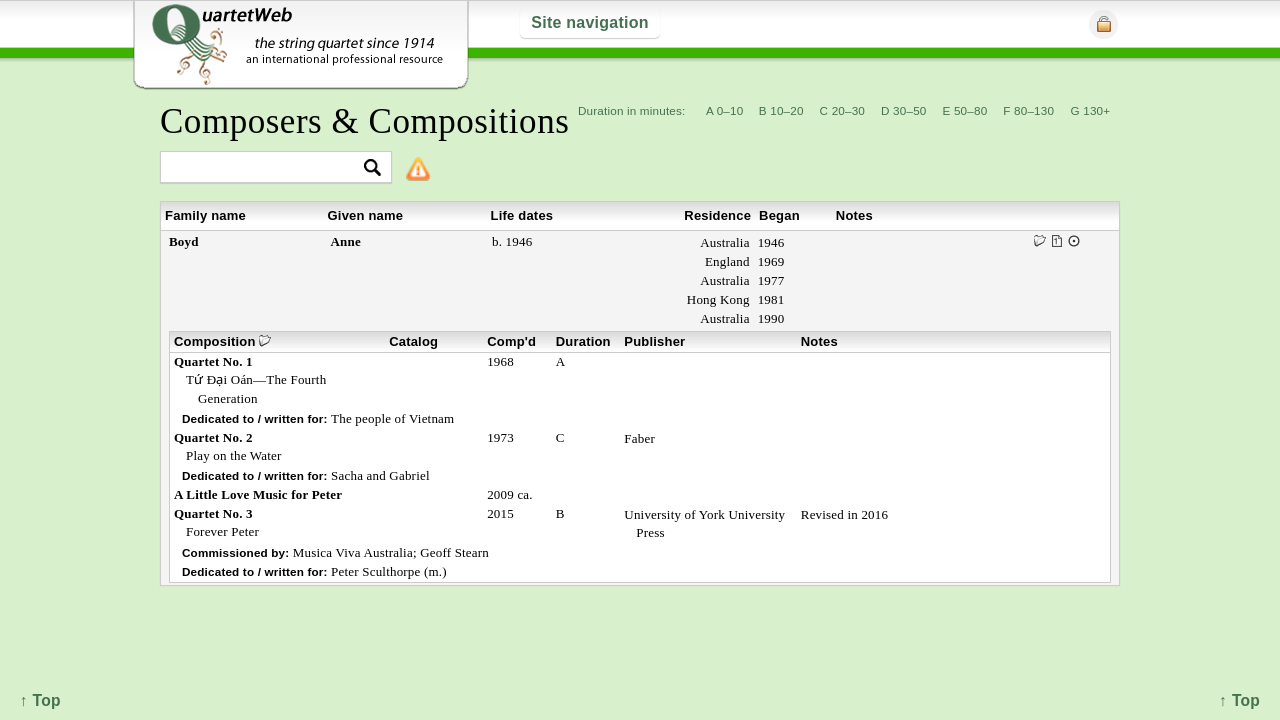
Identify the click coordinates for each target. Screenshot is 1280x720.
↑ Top (1239, 700)
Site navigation (589, 22)
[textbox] (267, 168)
